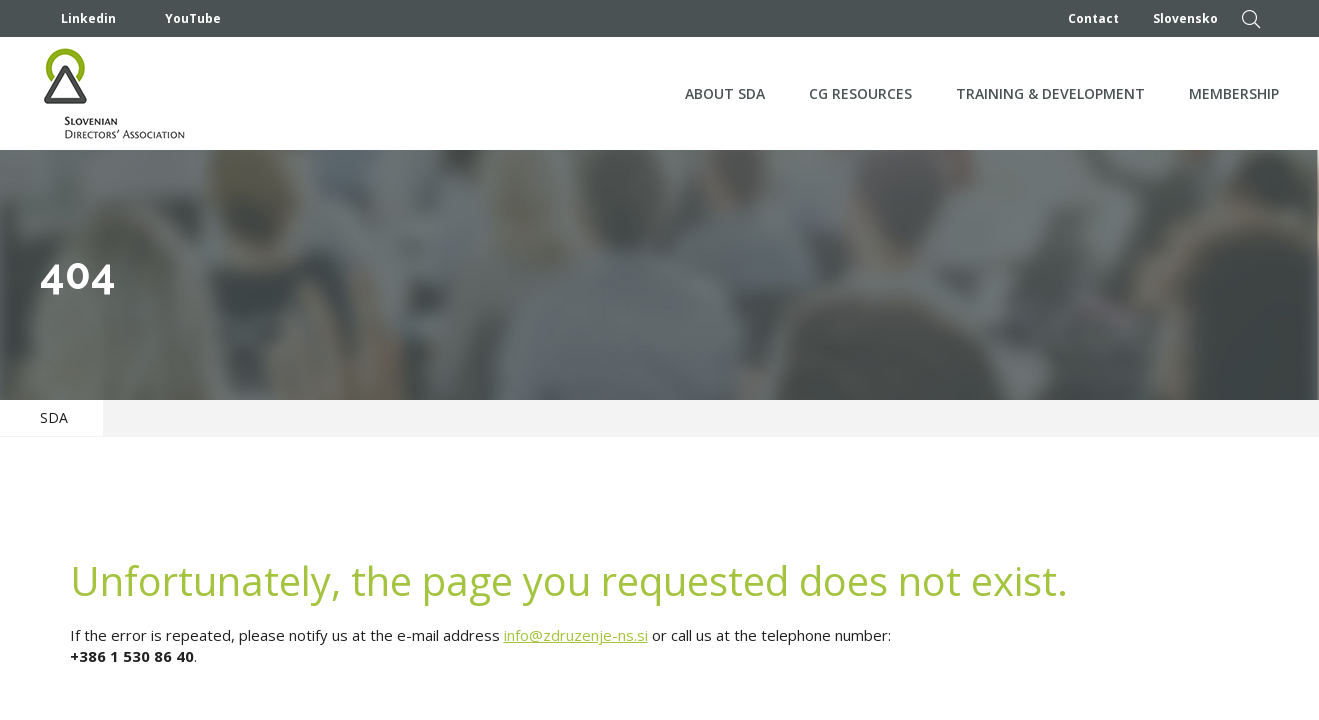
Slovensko (1185, 18)
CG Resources (860, 93)
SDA (54, 417)
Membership (1234, 93)
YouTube (180, 18)
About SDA (725, 93)
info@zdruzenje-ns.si (576, 635)
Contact (1093, 18)
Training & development (1050, 93)
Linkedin (78, 18)
